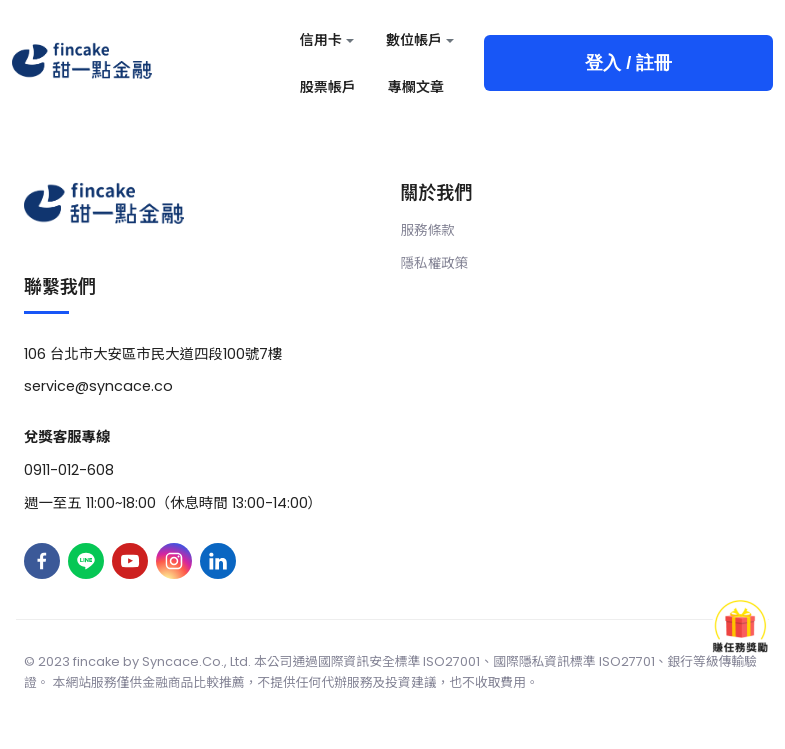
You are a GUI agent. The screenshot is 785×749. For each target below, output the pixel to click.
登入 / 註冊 (628, 63)
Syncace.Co (181, 661)
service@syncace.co (98, 386)
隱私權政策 (435, 263)
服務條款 (428, 230)
